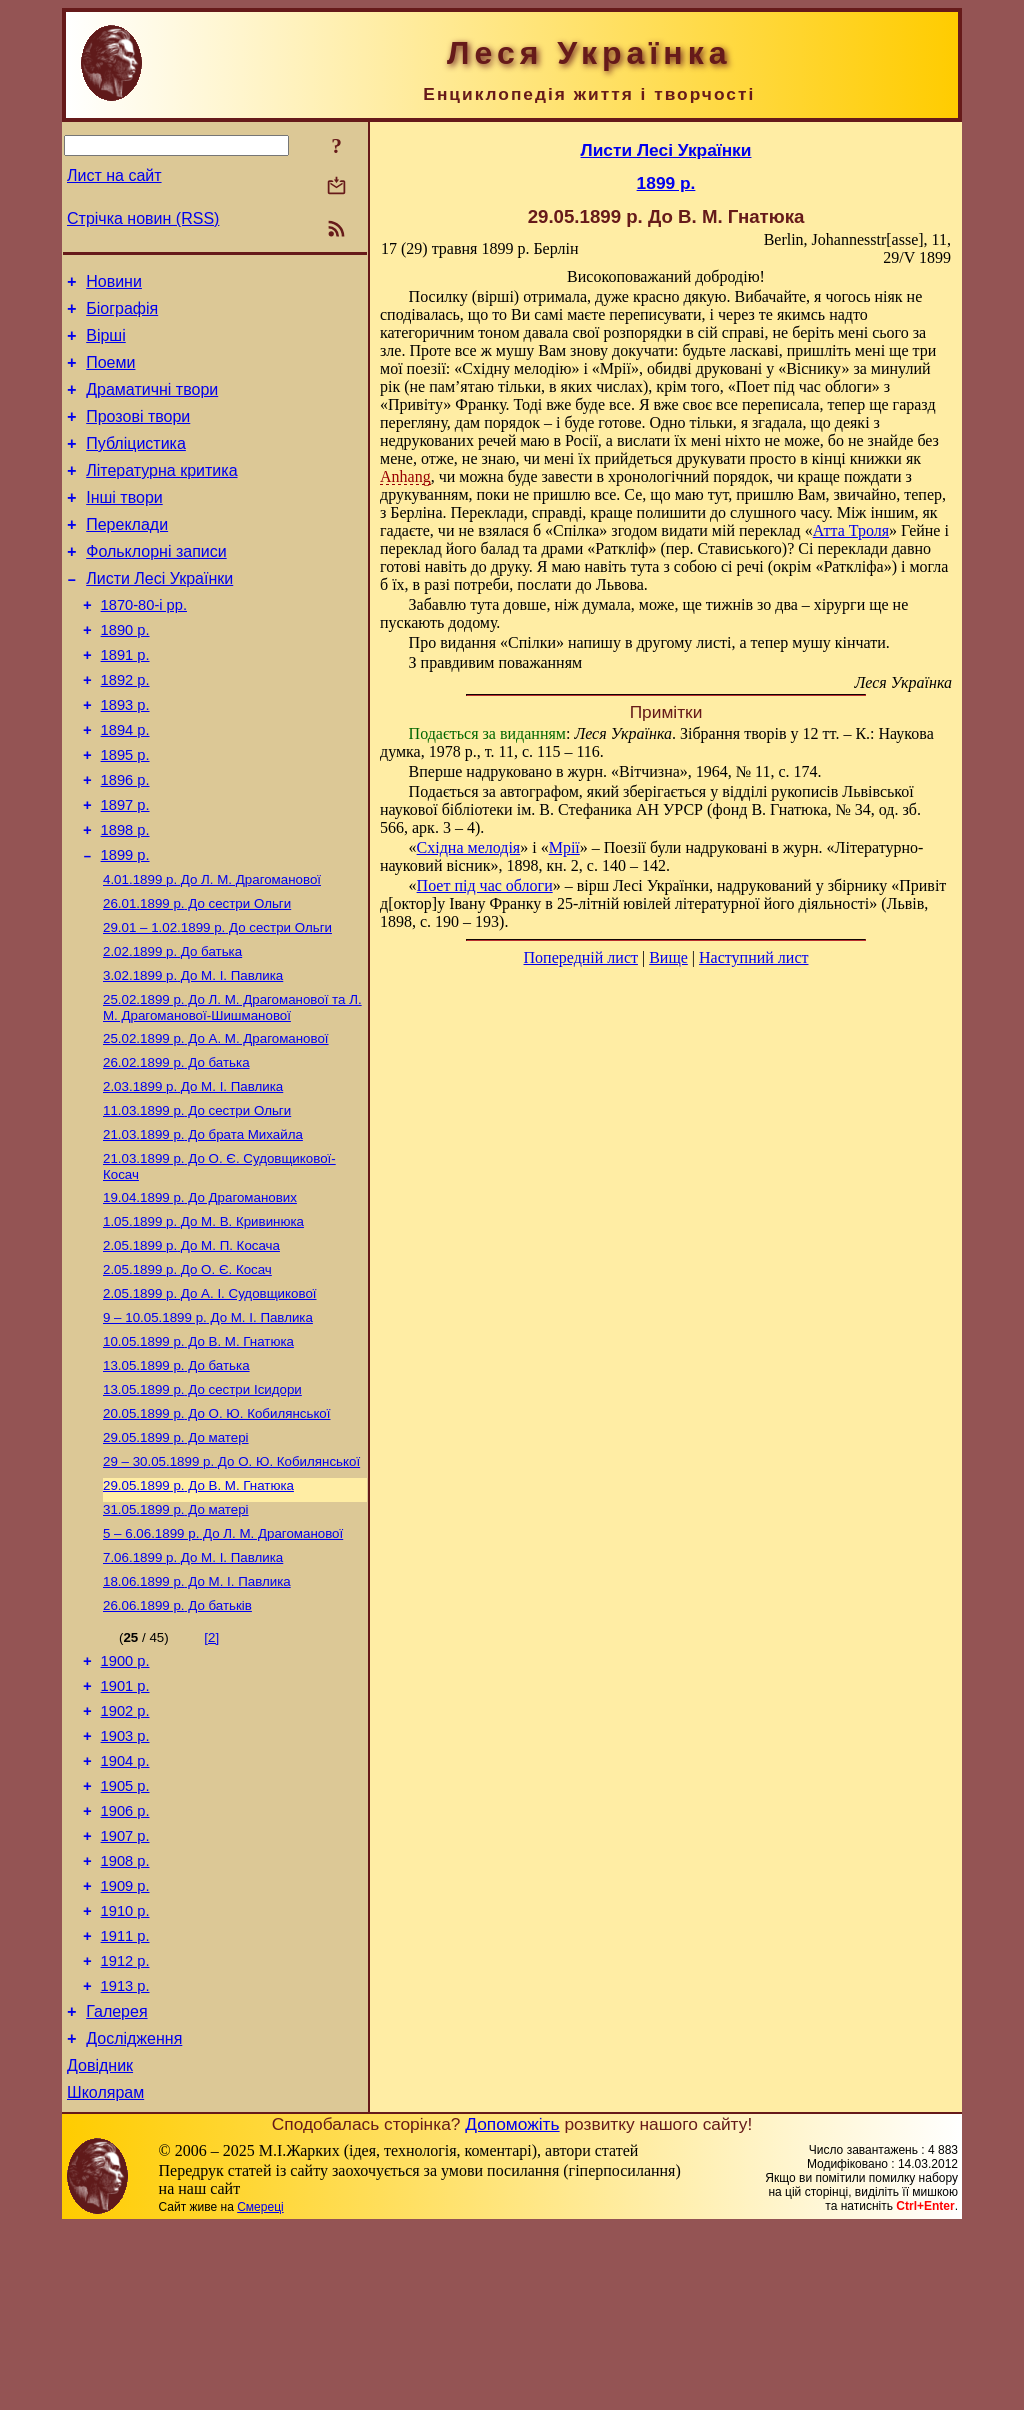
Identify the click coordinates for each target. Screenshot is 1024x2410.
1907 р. (125, 1989)
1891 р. (125, 700)
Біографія (122, 314)
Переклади (127, 554)
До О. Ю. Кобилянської (216, 1526)
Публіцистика (136, 464)
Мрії (564, 847)
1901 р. (125, 1821)
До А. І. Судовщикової (210, 1396)
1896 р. (125, 840)
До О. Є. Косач (187, 1370)
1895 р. (125, 812)
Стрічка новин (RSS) (143, 218)
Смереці (260, 2390)
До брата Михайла (203, 1225)
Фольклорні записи (156, 584)
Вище (668, 957)
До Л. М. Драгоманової (212, 950)
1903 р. (125, 1877)
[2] (211, 1766)
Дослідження (134, 2215)
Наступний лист (753, 957)
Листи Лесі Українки (159, 614)
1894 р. (125, 784)
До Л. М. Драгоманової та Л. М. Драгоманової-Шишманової (232, 1088)
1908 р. (125, 2017)
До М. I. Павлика (193, 1054)
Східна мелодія (469, 847)
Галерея (116, 2185)
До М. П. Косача (191, 1344)
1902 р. (125, 1849)
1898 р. (125, 896)
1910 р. (125, 2073)
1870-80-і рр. (144, 644)
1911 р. (125, 2101)
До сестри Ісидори (202, 1500)
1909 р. (125, 2045)
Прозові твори (138, 434)
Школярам (105, 2275)
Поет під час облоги (485, 885)
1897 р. (125, 868)
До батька (172, 1028)
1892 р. (125, 728)
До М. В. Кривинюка (203, 1318)
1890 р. (125, 672)
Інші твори (124, 524)
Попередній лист (581, 957)
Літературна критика (161, 494)
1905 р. (125, 1933)
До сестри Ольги (197, 976)
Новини (114, 284)
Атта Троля (851, 530)
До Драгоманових (200, 1292)
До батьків (177, 1734)
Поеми (110, 374)
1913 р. (125, 2157)
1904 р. (125, 1905)
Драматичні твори (152, 404)
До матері (176, 1552)
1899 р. (125, 924)
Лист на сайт (114, 175)
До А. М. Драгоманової (216, 1121)
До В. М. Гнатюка (198, 1448)
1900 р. (125, 1793)
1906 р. (125, 1961)
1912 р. (125, 2129)
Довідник (100, 2245)
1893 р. (125, 756)
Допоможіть (512, 2307)
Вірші (106, 344)
